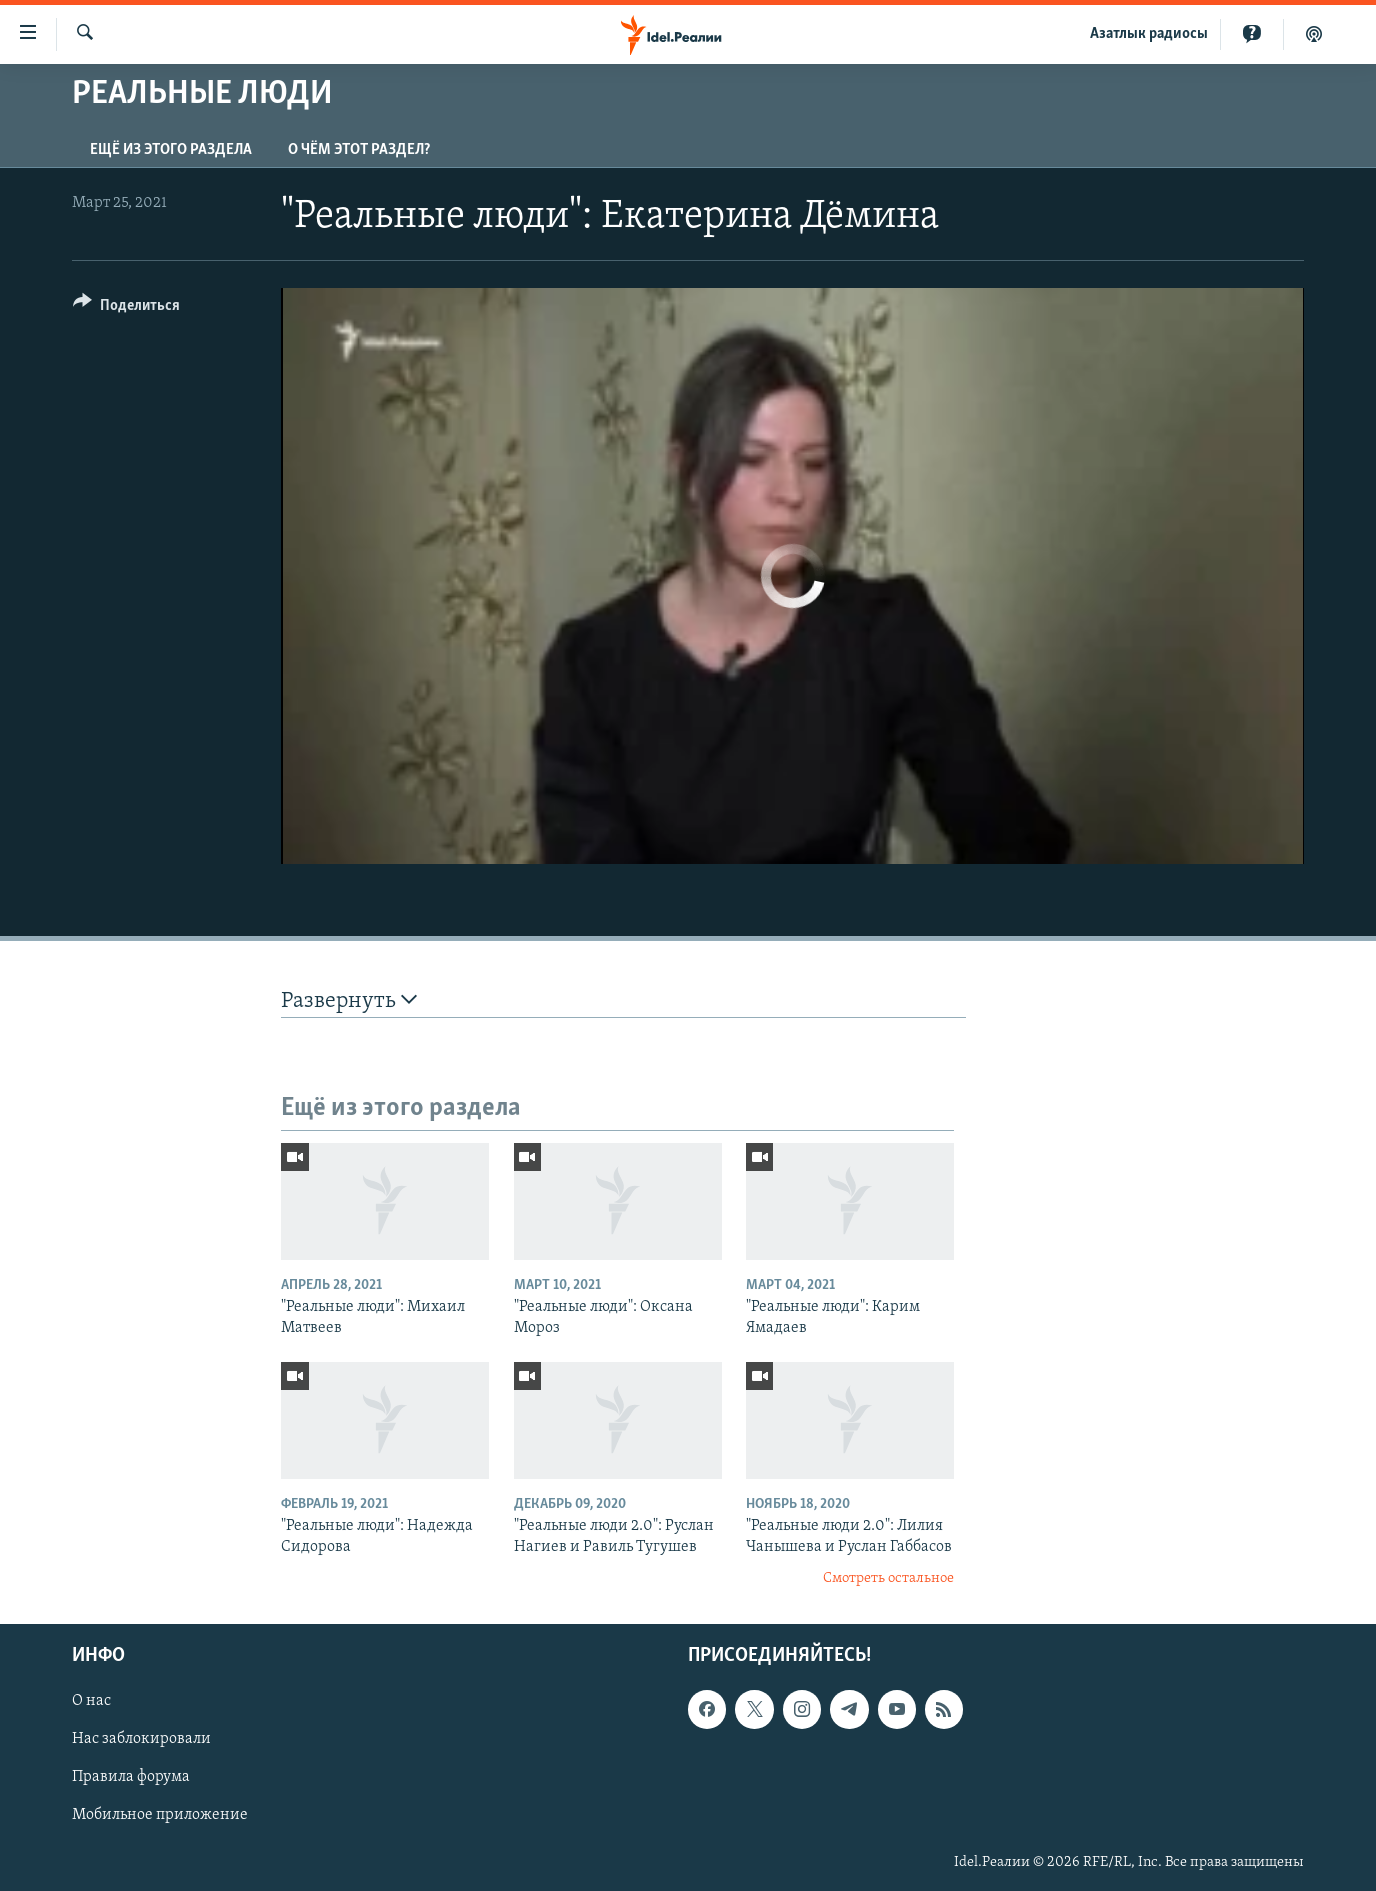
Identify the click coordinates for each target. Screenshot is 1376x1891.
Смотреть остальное (888, 1578)
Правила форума (131, 1777)
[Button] (126, 308)
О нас (91, 1701)
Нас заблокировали (141, 1739)
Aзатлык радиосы (1149, 34)
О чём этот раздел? (359, 150)
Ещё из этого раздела (171, 150)
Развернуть (349, 1000)
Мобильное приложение (160, 1815)
